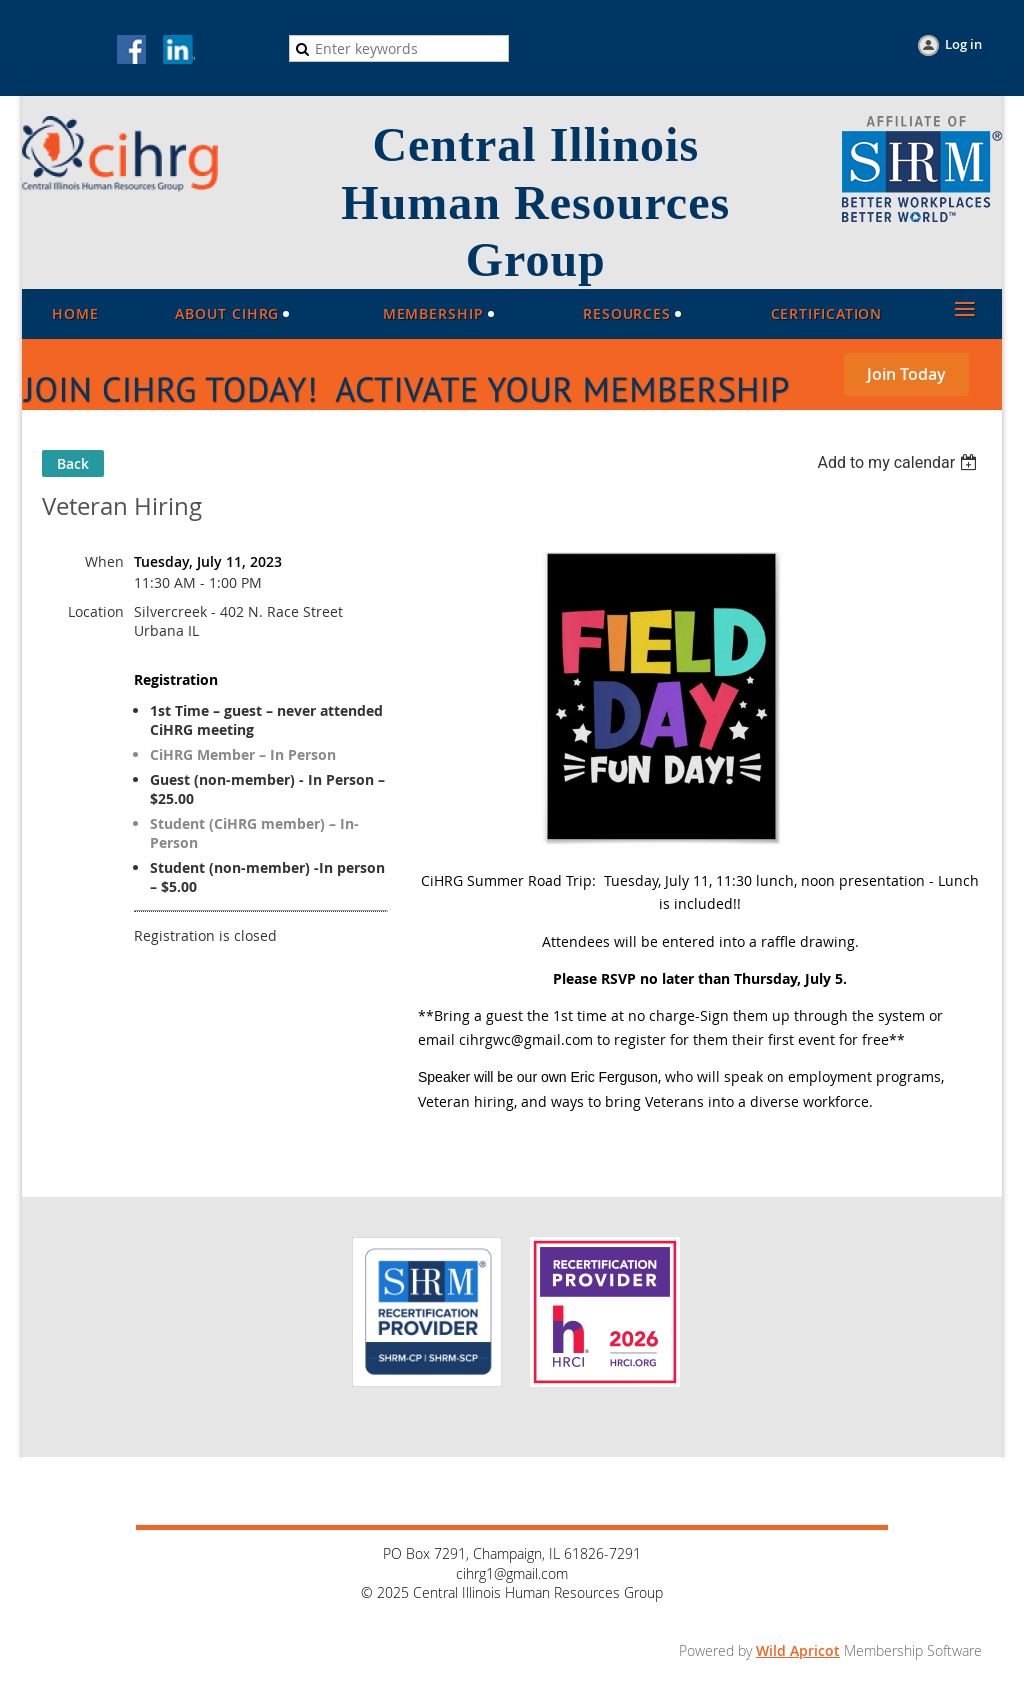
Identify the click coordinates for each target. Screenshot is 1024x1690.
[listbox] (899, 462)
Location (96, 611)
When (104, 561)
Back (73, 463)
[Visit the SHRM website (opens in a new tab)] (922, 216)
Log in (963, 44)
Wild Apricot (798, 1650)
